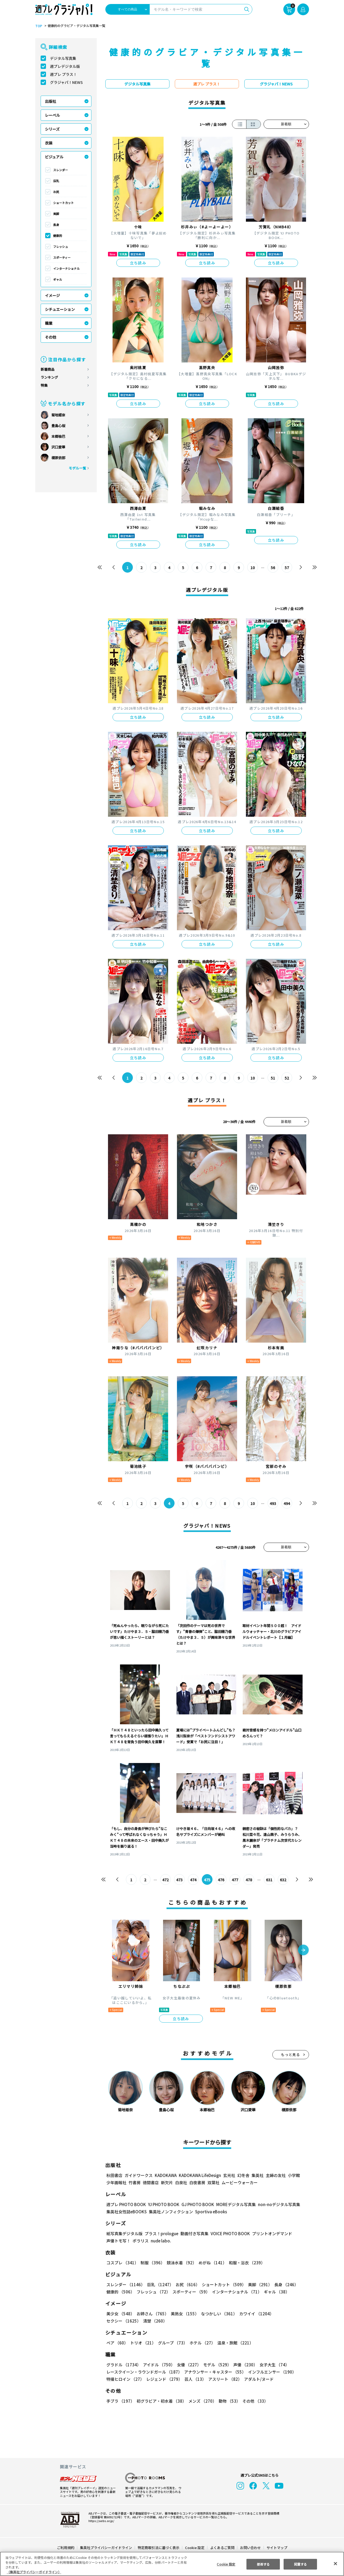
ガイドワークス (139, 2175)
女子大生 (272, 2364)
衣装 (48, 143)
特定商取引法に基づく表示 (158, 2547)
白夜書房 (197, 2182)
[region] (172, 2564)
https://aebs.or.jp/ (100, 2521)
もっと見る (290, 2054)
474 (193, 1879)
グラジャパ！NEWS (66, 82)
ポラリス (141, 2240)
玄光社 (228, 2175)
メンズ (201, 2401)
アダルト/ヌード (257, 2379)
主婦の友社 (275, 2175)
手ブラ (120, 2401)
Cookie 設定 (194, 2547)
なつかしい (217, 2313)
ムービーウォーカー (240, 2182)
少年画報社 (116, 2182)
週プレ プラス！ (63, 74)
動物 (228, 2401)
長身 (56, 224)
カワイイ (254, 2313)
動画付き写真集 (193, 2233)
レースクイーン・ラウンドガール (144, 2372)
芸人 (194, 2379)
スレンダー (60, 170)
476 (221, 1879)
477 (234, 1879)
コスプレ (122, 2262)
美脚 (56, 214)
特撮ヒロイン (125, 2379)
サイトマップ (276, 2547)
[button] (303, 1950)
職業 (48, 323)
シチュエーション (60, 309)
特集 (44, 385)
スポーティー (62, 257)
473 (179, 1879)
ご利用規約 (66, 2547)
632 (283, 1879)
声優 (243, 2364)
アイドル (158, 2364)
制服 (152, 2262)
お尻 (56, 192)
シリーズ (52, 129)
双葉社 (213, 2182)
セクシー (290, 2313)
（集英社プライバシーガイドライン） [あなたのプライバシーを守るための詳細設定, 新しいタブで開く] (34, 2572)
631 (269, 1879)
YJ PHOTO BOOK (162, 2204)
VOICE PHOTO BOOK (229, 2233)
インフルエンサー (271, 2372)
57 (286, 567)
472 (165, 1879)
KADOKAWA (165, 2175)
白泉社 (181, 2182)
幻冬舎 (243, 2175)
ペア (117, 2343)
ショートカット (63, 203)
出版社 (50, 101)
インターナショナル (66, 268)
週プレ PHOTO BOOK (125, 2204)
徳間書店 (151, 2182)
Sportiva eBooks (209, 2211)
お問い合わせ (249, 2547)
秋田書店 (114, 2175)
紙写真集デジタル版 (124, 2233)
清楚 (118, 2321)
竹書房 (135, 2182)
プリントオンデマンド (270, 2233)
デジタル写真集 (63, 58)
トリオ (142, 2343)
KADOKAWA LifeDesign (199, 2175)
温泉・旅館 (234, 2343)
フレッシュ (60, 246)
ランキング (49, 377)
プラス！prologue (160, 2233)
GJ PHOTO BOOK (195, 2204)
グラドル (123, 2364)
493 (272, 1503)
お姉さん (152, 2313)
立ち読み (138, 262)
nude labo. (161, 2240)
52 (286, 1078)
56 (272, 567)
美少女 (120, 2313)
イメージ (52, 295)
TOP (38, 26)
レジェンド (163, 2379)
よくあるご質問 (222, 2547)
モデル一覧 (77, 468)
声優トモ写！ (118, 2240)
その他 (50, 337)
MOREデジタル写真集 (232, 2204)
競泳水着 (180, 2262)
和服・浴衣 (245, 2262)
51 (272, 1078)
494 (286, 1503)
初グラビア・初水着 (160, 2401)
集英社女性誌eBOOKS (126, 2211)
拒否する (263, 2564)
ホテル (201, 2343)
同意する (300, 2564)
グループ (172, 2343)
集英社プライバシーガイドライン (106, 2547)
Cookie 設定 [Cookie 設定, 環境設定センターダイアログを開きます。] (226, 2564)
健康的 (57, 235)
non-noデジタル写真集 (275, 2204)
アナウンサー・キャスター (214, 2372)
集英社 (257, 2175)
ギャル (57, 279)
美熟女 (183, 2313)
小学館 (293, 2175)
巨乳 (56, 181)
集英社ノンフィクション (170, 2211)
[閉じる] (335, 2563)
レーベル (52, 115)
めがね (211, 2262)
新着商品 (48, 369)
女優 (187, 2364)
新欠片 (167, 2182)
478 (248, 1879)
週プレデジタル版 (65, 66)
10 (252, 567)
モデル (215, 2364)
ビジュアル (54, 156)
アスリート (224, 2379)
